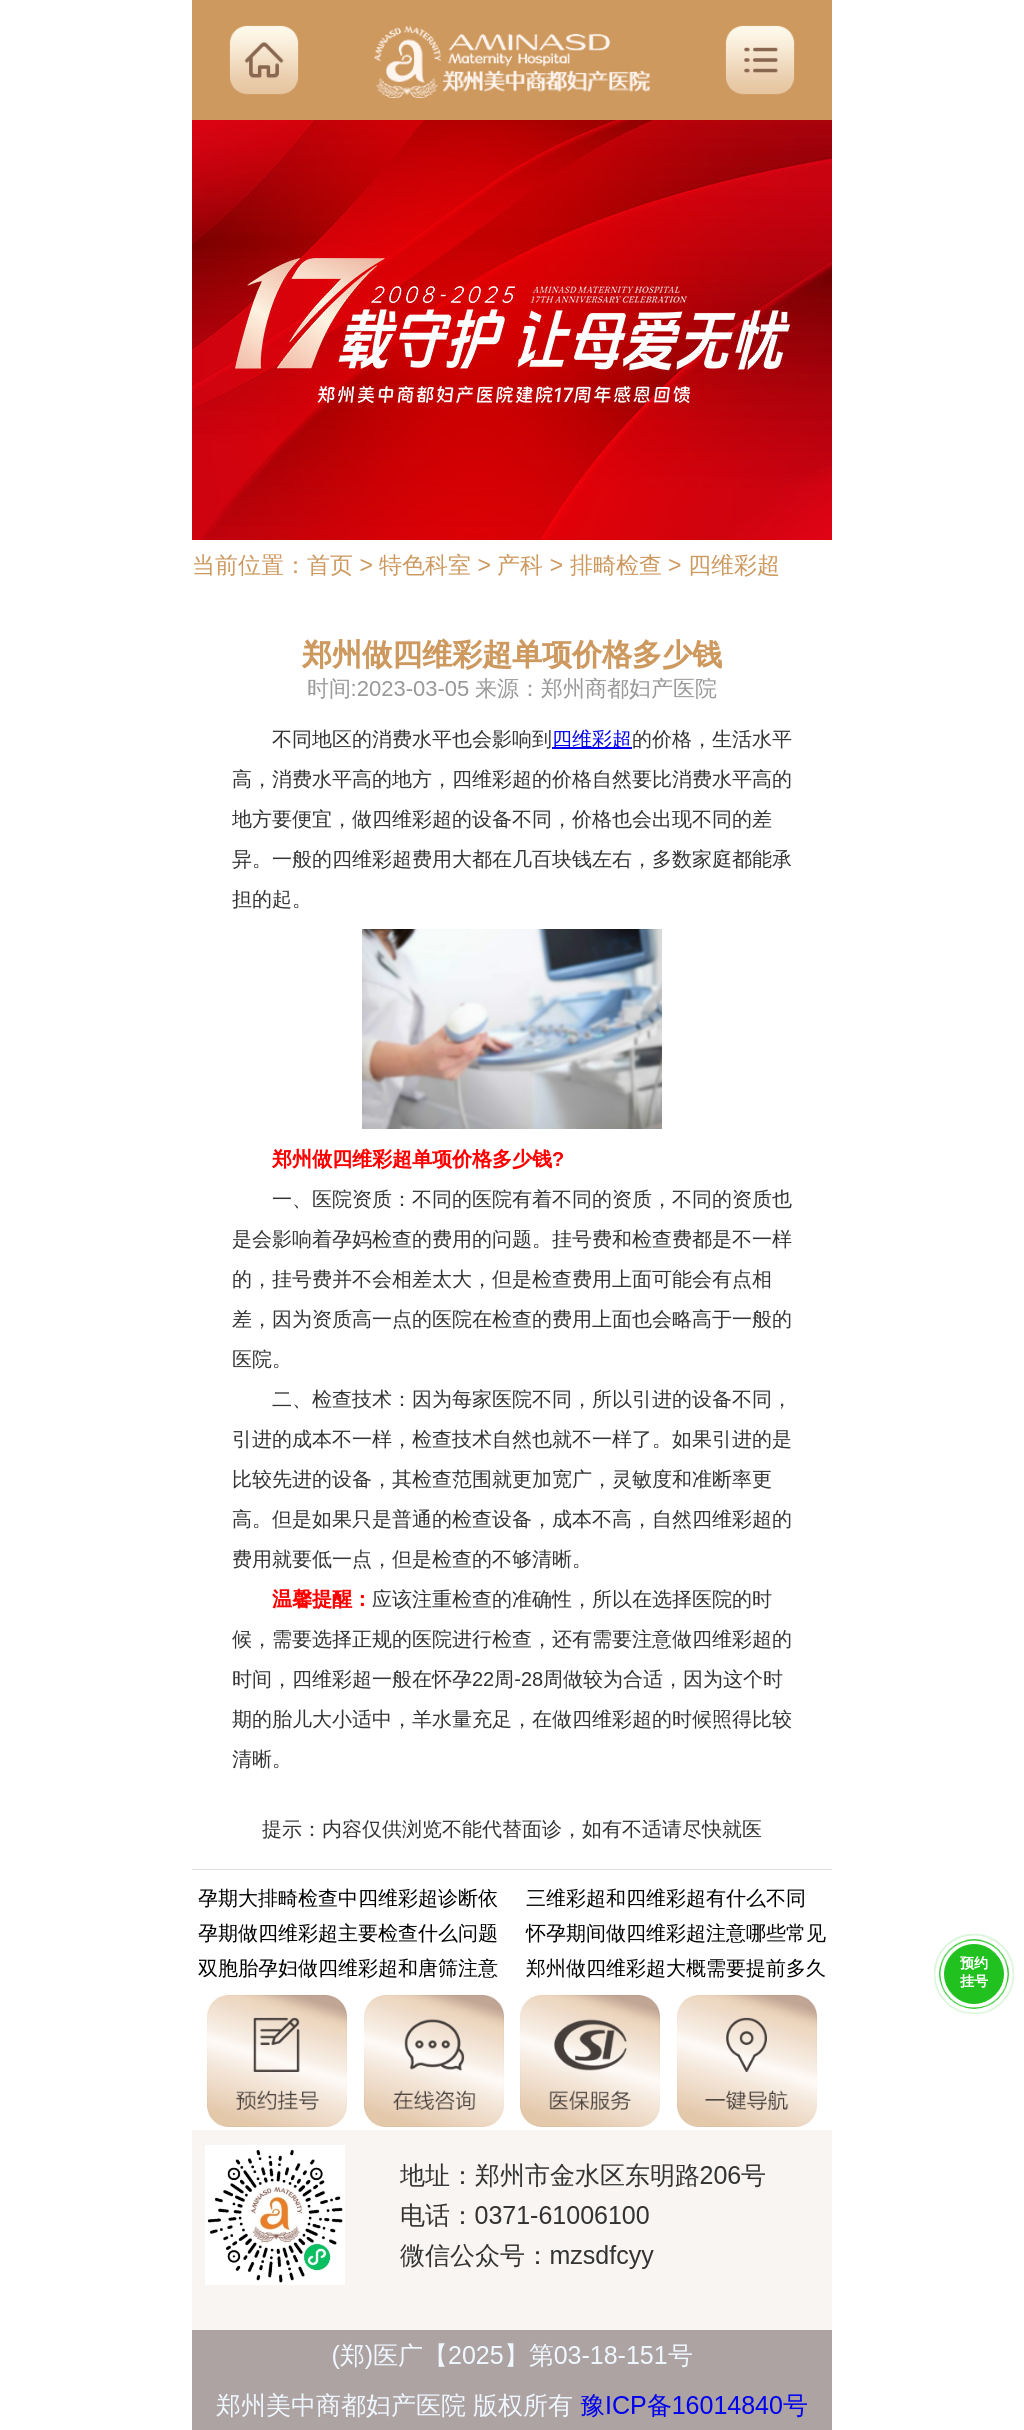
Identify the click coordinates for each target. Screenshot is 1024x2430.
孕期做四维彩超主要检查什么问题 (348, 1936)
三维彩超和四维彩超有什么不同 (666, 1901)
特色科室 (425, 565)
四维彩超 (734, 565)
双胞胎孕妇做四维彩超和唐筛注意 (348, 1971)
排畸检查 (616, 565)
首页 (330, 565)
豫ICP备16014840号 (694, 2405)
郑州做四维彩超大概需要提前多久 (676, 1971)
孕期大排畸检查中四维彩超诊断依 (348, 1901)
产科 (520, 565)
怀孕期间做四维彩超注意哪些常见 (676, 1936)
